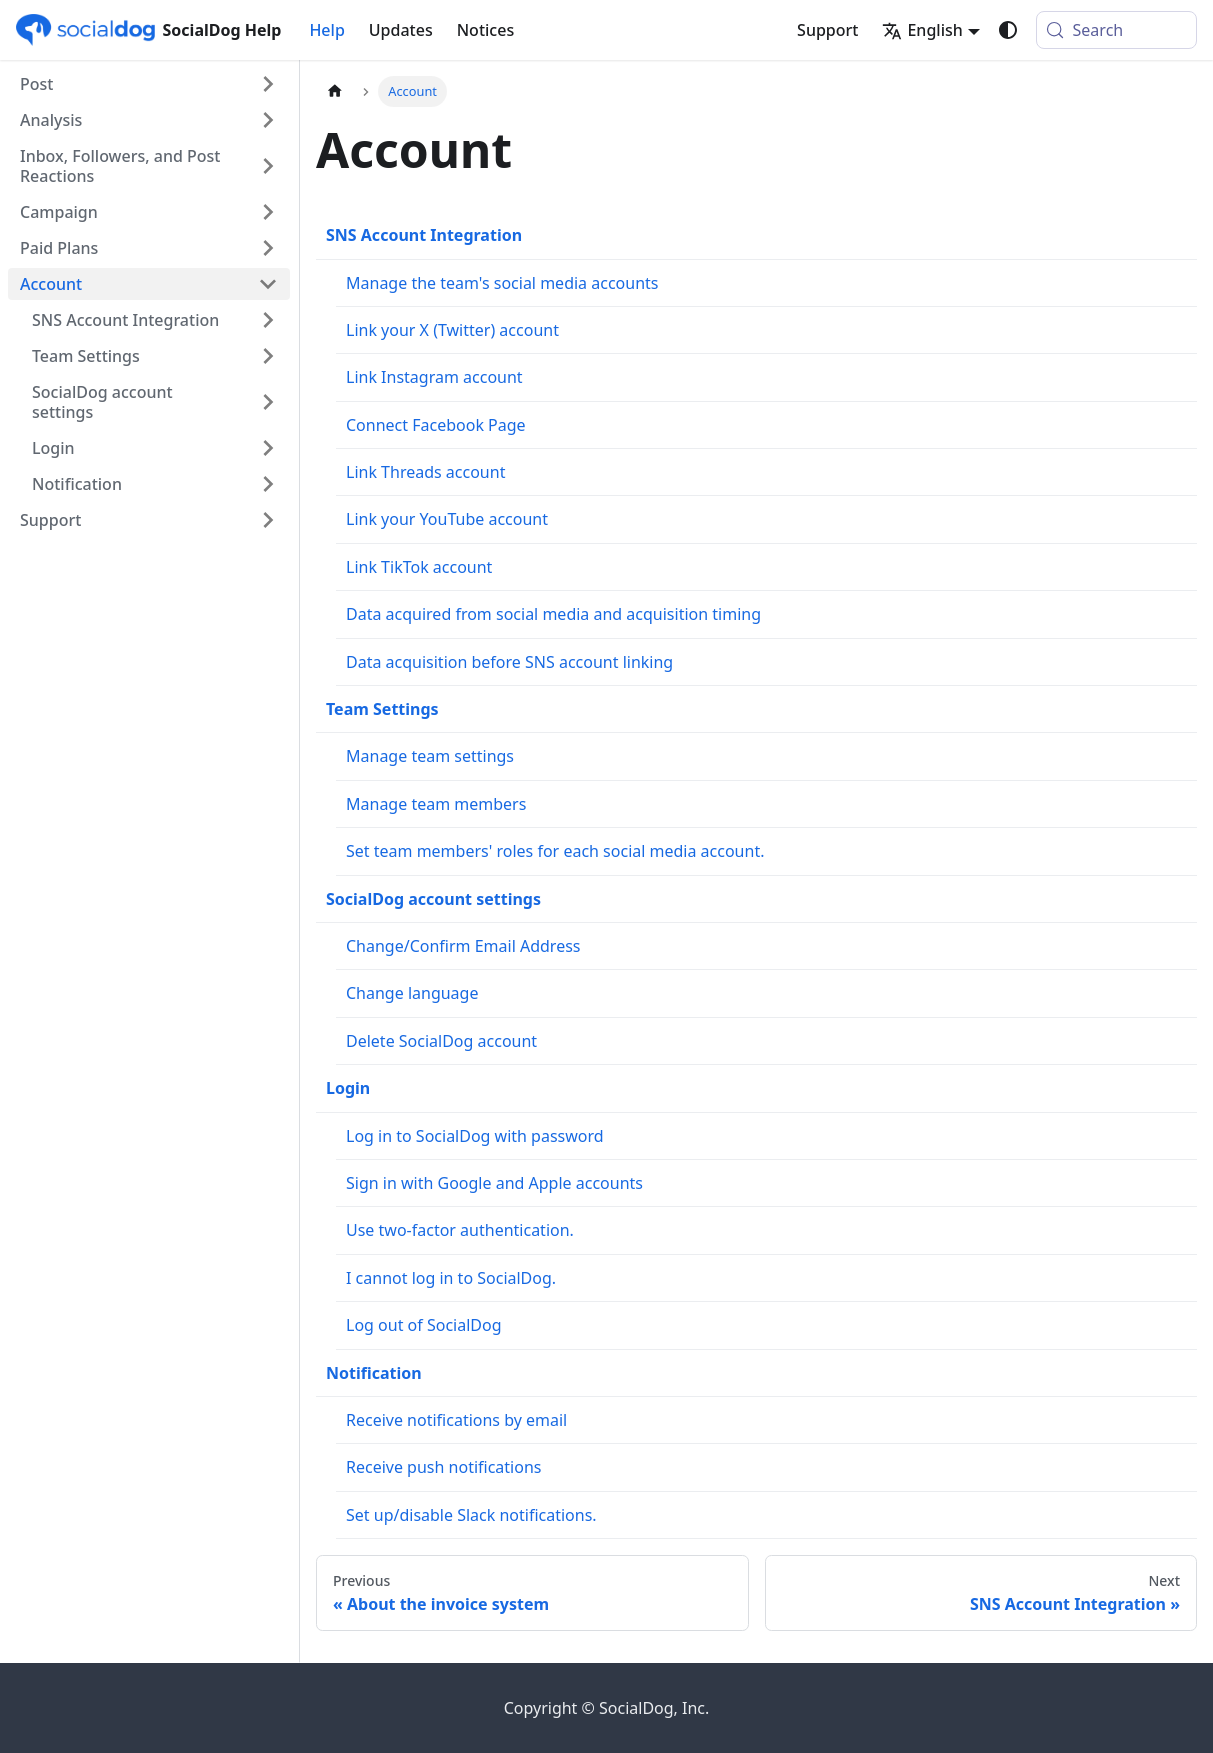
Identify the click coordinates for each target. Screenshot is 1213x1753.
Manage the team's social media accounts (502, 283)
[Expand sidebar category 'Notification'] (268, 484)
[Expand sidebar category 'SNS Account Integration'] (268, 320)
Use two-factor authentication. (460, 1230)
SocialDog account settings (433, 899)
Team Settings (382, 709)
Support (827, 30)
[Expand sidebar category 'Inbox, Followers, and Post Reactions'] (268, 166)
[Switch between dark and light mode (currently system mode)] (1008, 30)
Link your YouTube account (447, 519)
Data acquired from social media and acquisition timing (553, 614)
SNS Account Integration (424, 235)
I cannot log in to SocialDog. (451, 1278)
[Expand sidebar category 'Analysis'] (268, 120)
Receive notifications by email (456, 1420)
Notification (374, 1373)
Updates (401, 30)
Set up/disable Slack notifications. (471, 1515)
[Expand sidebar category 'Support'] (268, 520)
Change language (412, 993)
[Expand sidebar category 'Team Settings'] (268, 356)
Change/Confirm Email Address (463, 946)
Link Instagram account (434, 377)
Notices (485, 30)
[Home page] (335, 91)
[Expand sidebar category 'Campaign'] (268, 212)
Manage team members (436, 804)
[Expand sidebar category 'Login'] (268, 448)
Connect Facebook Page (436, 425)
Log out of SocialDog (424, 1325)
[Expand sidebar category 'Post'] (268, 84)
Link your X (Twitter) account (452, 330)
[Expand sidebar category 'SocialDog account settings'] (268, 402)
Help (326, 30)
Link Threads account (425, 472)
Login (348, 1088)
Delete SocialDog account (441, 1041)
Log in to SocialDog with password (475, 1136)
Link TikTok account (419, 567)
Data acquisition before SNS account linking (509, 662)
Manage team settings (430, 756)
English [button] (922, 30)
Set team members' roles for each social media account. (555, 851)
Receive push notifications (443, 1467)
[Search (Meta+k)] (1116, 30)
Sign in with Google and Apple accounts (494, 1183)
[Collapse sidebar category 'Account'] (268, 284)
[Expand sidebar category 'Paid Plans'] (268, 248)
